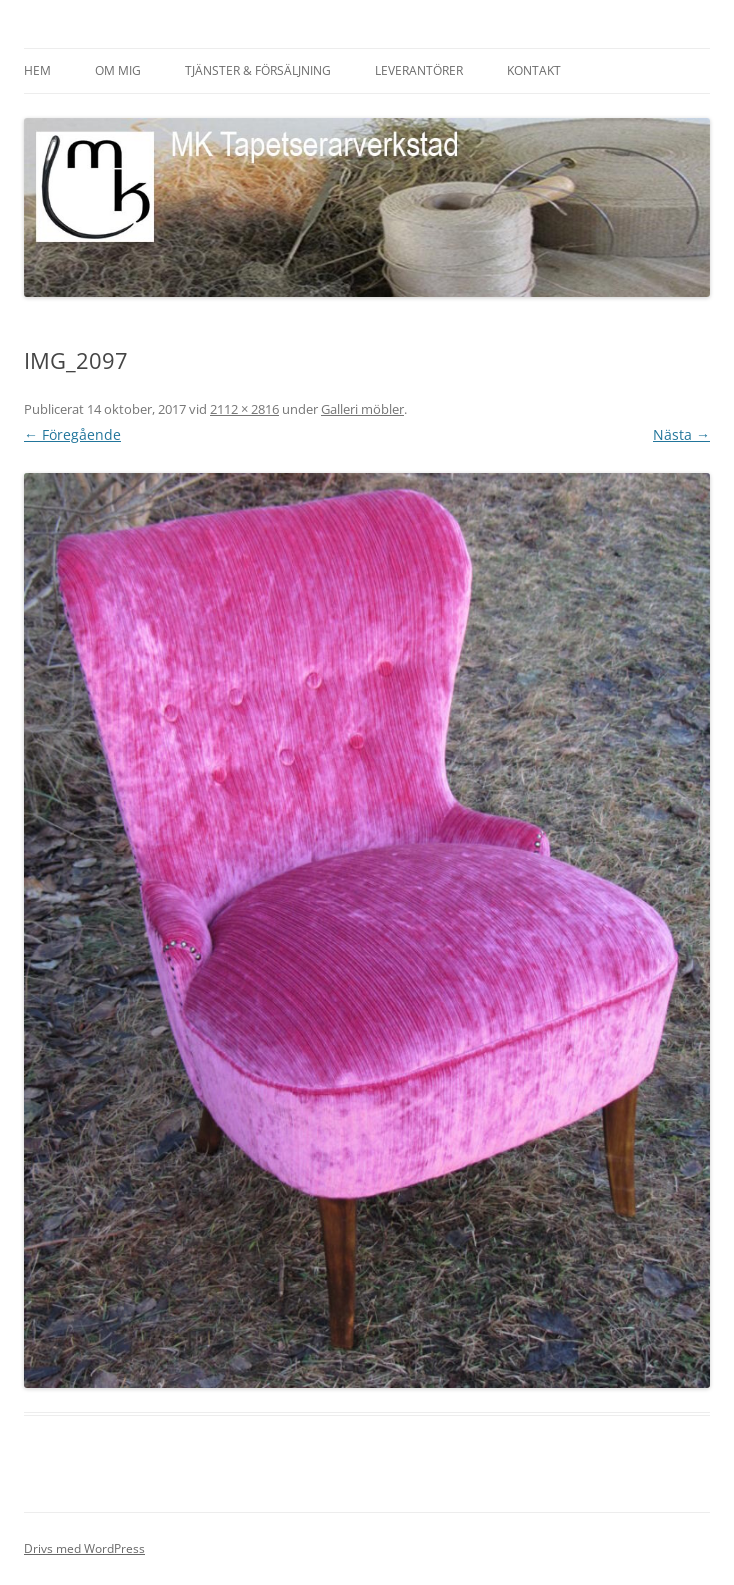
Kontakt (534, 70)
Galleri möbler (362, 409)
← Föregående (72, 434)
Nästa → (681, 434)
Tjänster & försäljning (258, 70)
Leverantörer (419, 70)
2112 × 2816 (244, 409)
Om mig (118, 70)
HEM (37, 70)
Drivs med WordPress (84, 1548)
